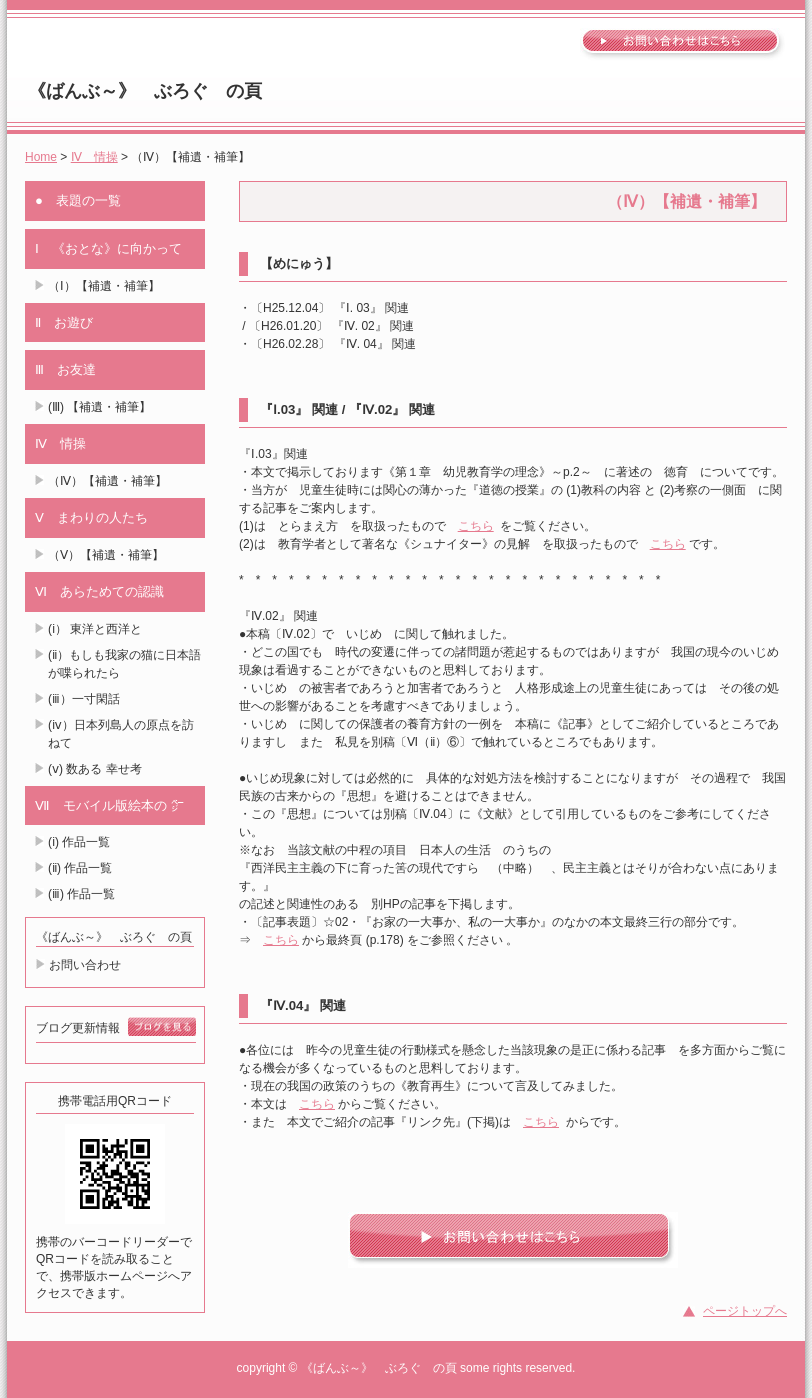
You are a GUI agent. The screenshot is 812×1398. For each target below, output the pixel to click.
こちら (476, 526)
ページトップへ (745, 1311)
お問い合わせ (85, 965)
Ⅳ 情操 (94, 157)
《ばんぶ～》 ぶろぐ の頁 (145, 91)
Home (41, 157)
